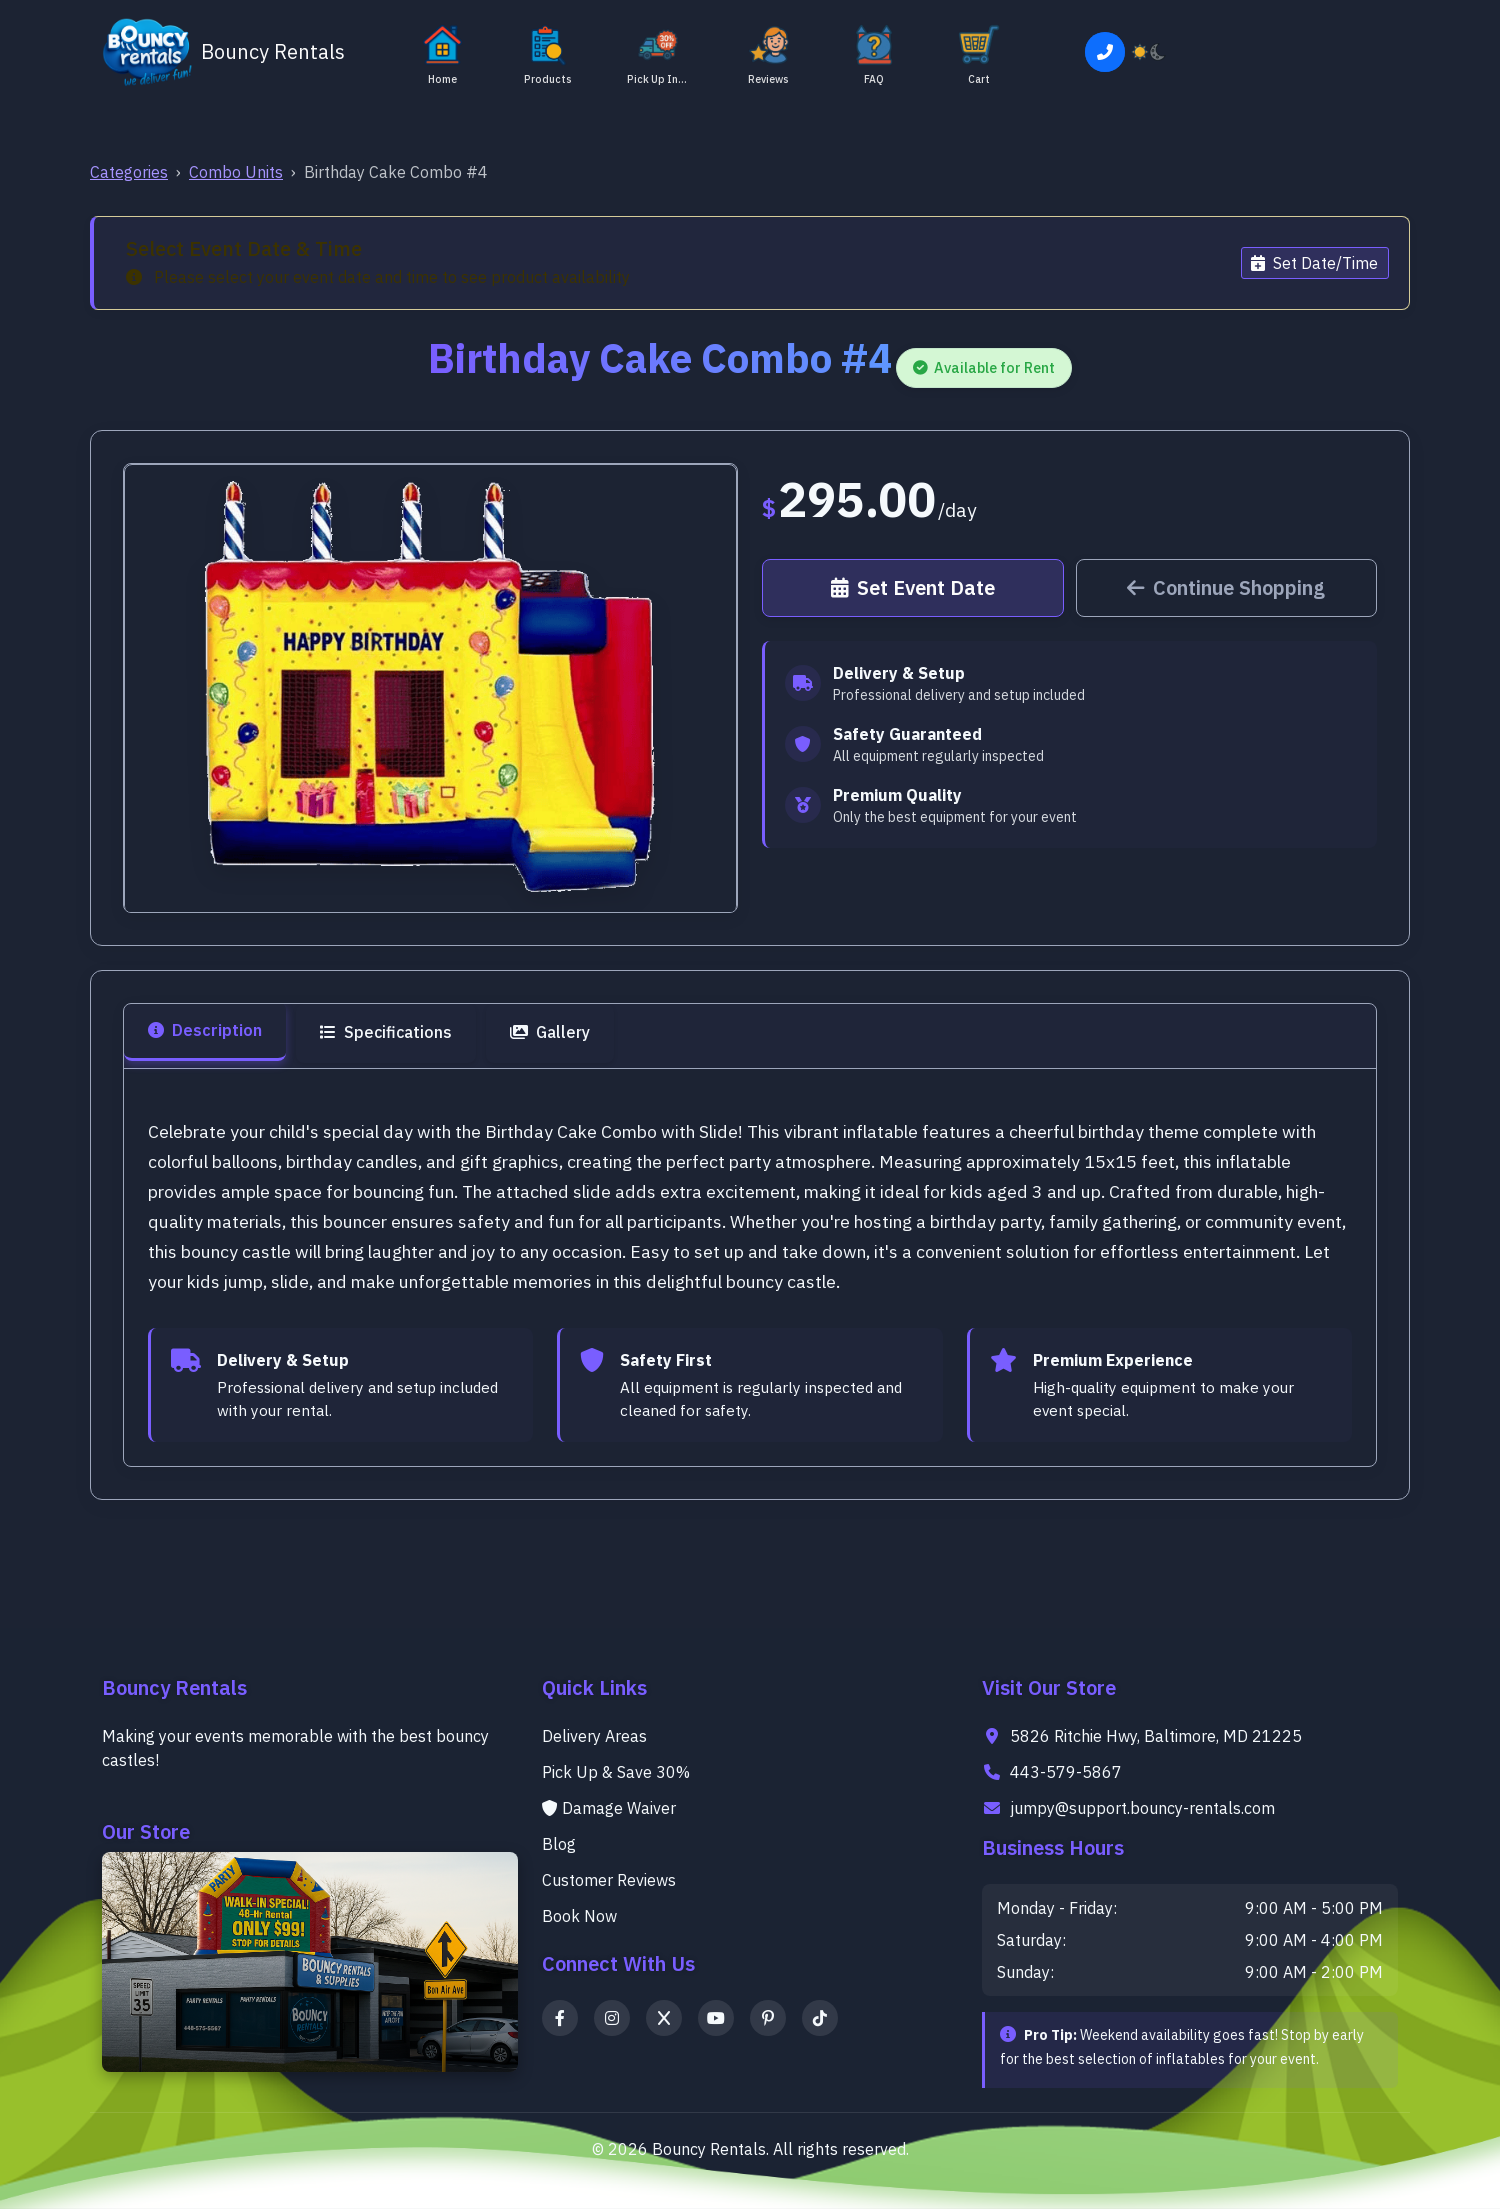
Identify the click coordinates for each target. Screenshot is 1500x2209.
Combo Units (236, 172)
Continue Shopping (1226, 587)
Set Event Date (913, 587)
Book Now (579, 1916)
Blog (559, 1844)
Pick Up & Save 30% (616, 1772)
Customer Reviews (609, 1880)
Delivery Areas (594, 1736)
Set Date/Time (1314, 263)
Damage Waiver (609, 1808)
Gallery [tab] (550, 1032)
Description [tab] (205, 1030)
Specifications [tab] (386, 1032)
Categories (129, 172)
